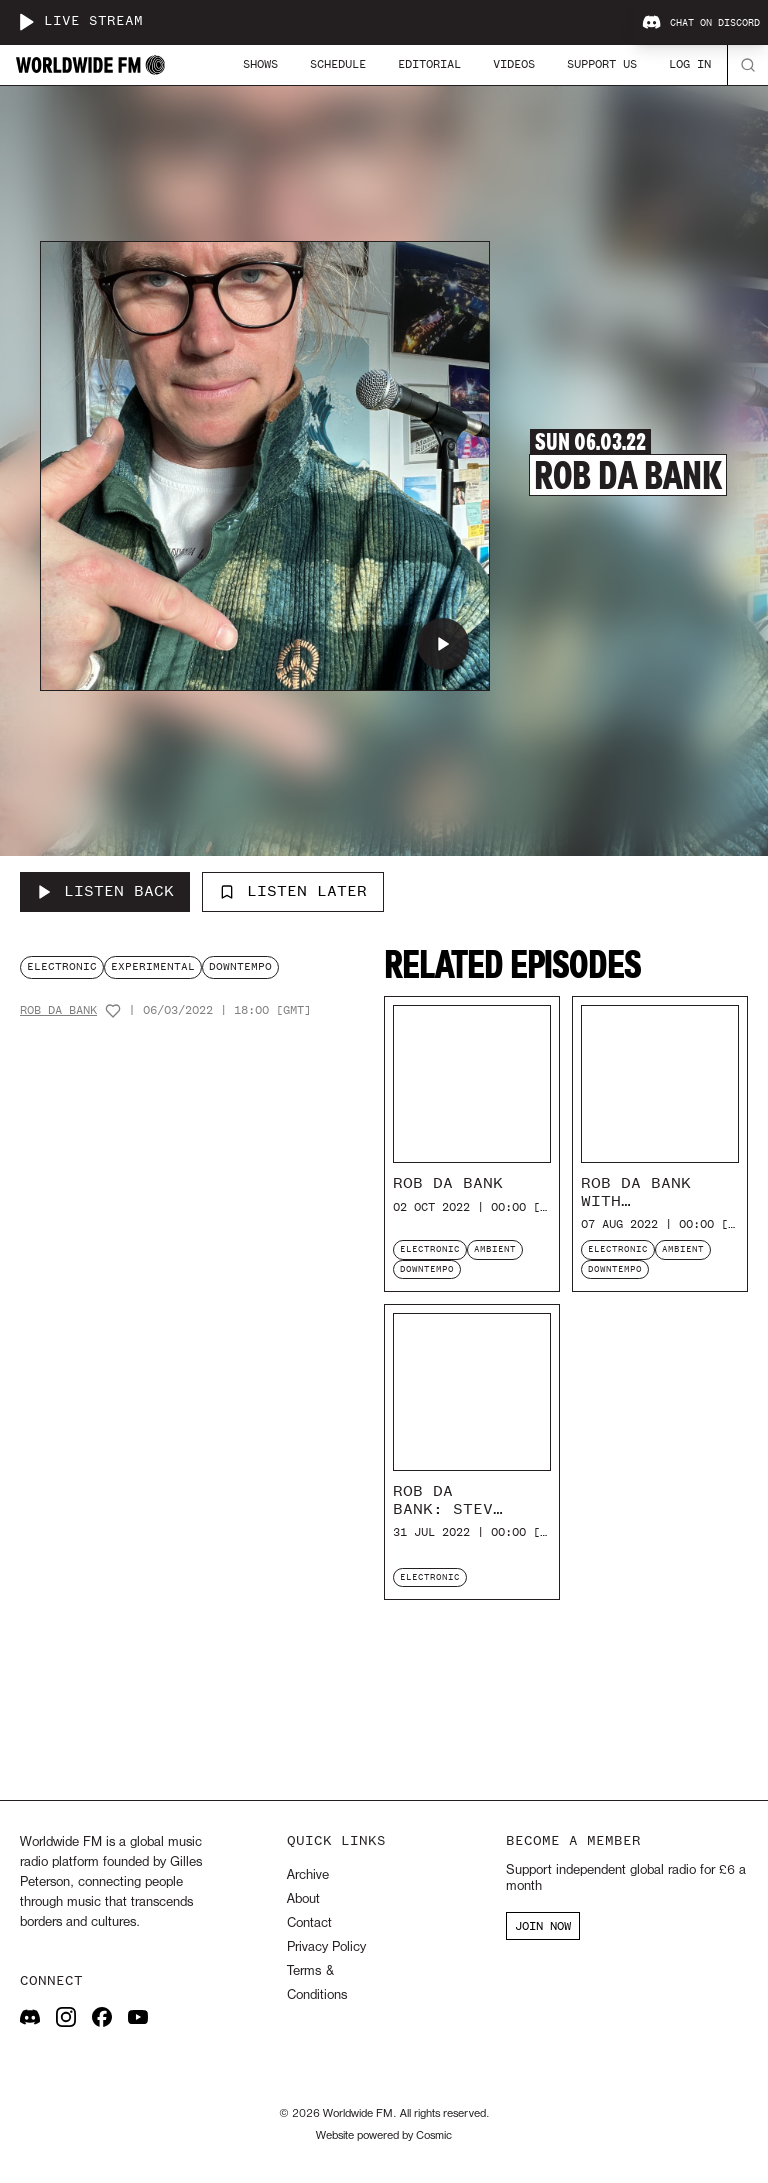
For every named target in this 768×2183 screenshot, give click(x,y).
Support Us (602, 64)
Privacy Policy (326, 1947)
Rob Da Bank (58, 1010)
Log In (690, 64)
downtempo (240, 966)
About (303, 1899)
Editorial (429, 64)
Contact (309, 1923)
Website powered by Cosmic (384, 2136)
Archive (308, 1875)
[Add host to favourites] (113, 1011)
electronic (62, 966)
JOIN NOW (543, 1926)
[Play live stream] (26, 22)
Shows (260, 64)
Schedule (338, 64)
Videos (514, 64)
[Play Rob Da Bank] (443, 644)
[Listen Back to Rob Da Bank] (105, 892)
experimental (153, 966)
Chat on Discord (701, 23)
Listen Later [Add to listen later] (293, 891)
